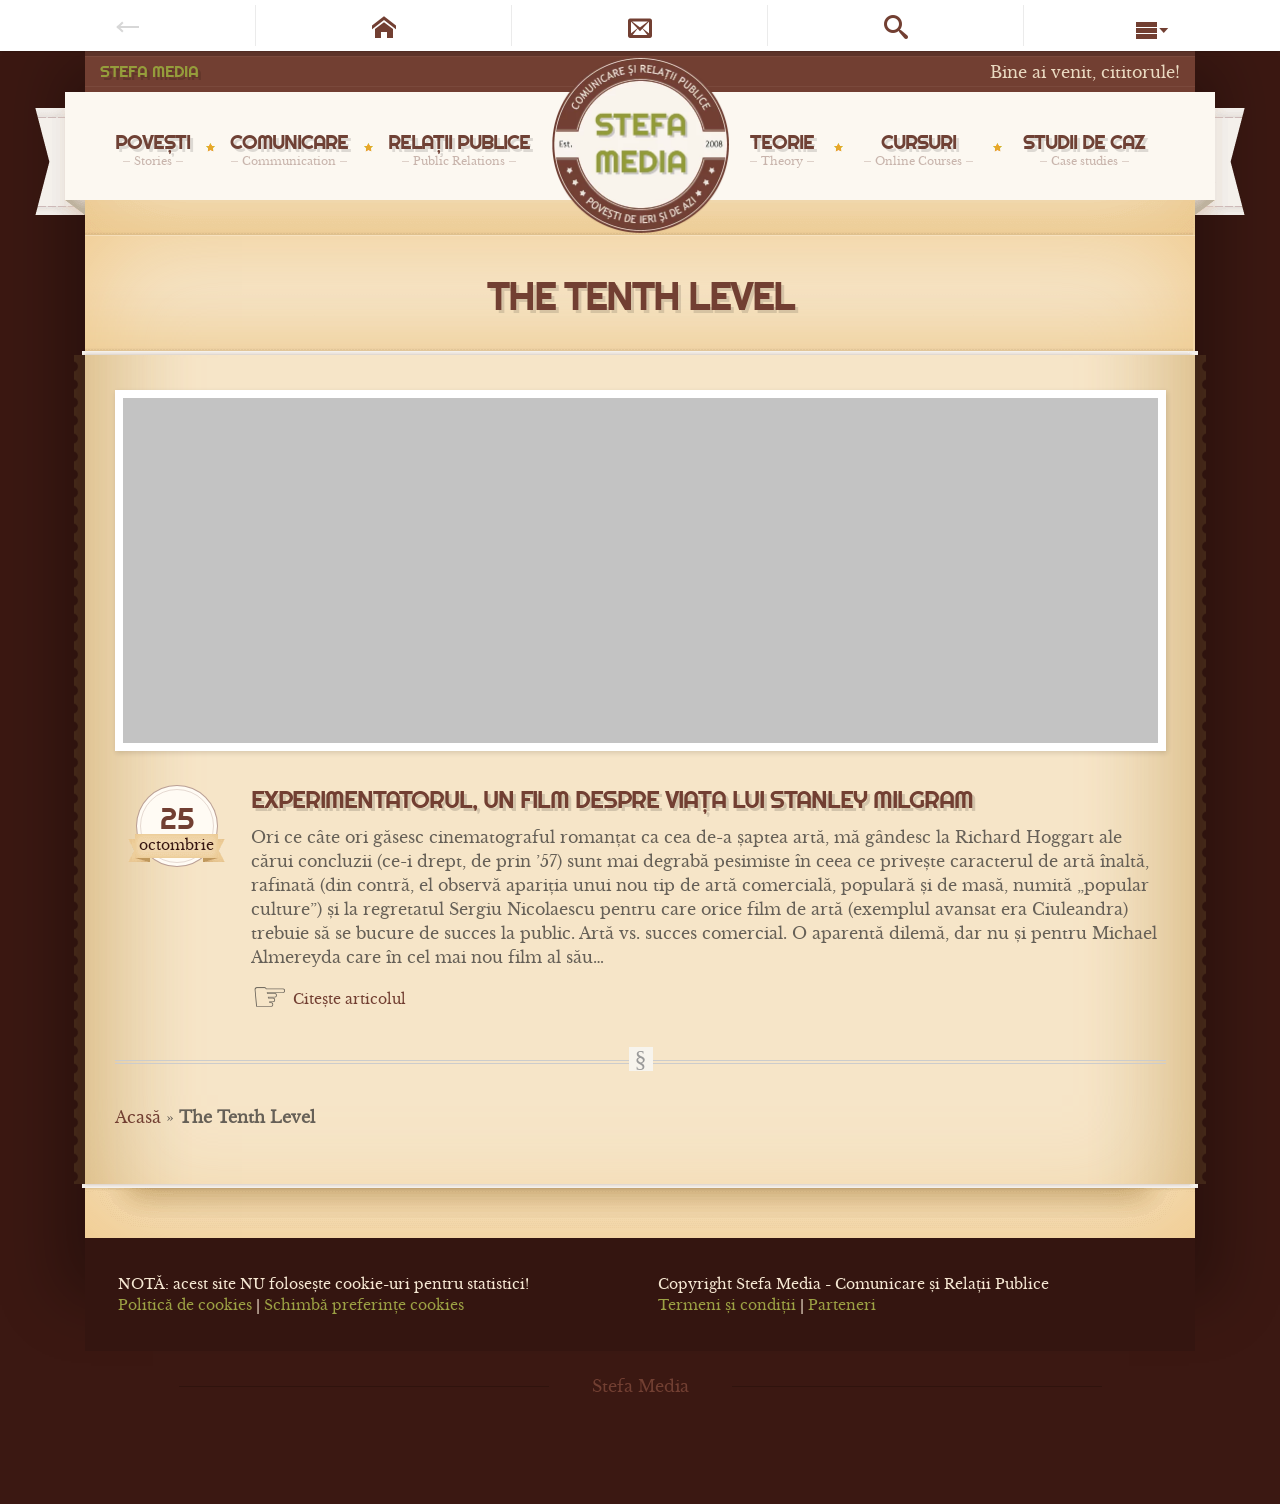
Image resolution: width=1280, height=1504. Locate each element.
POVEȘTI (152, 149)
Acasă (138, 1117)
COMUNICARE (289, 149)
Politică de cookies (185, 1305)
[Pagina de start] (384, 25)
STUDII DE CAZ (1084, 149)
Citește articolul (349, 999)
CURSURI (918, 149)
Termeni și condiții (727, 1305)
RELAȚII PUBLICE (459, 149)
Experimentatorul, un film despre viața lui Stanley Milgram (612, 800)
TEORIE (782, 149)
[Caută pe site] (896, 25)
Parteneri (842, 1305)
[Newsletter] (640, 25)
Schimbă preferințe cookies (364, 1305)
